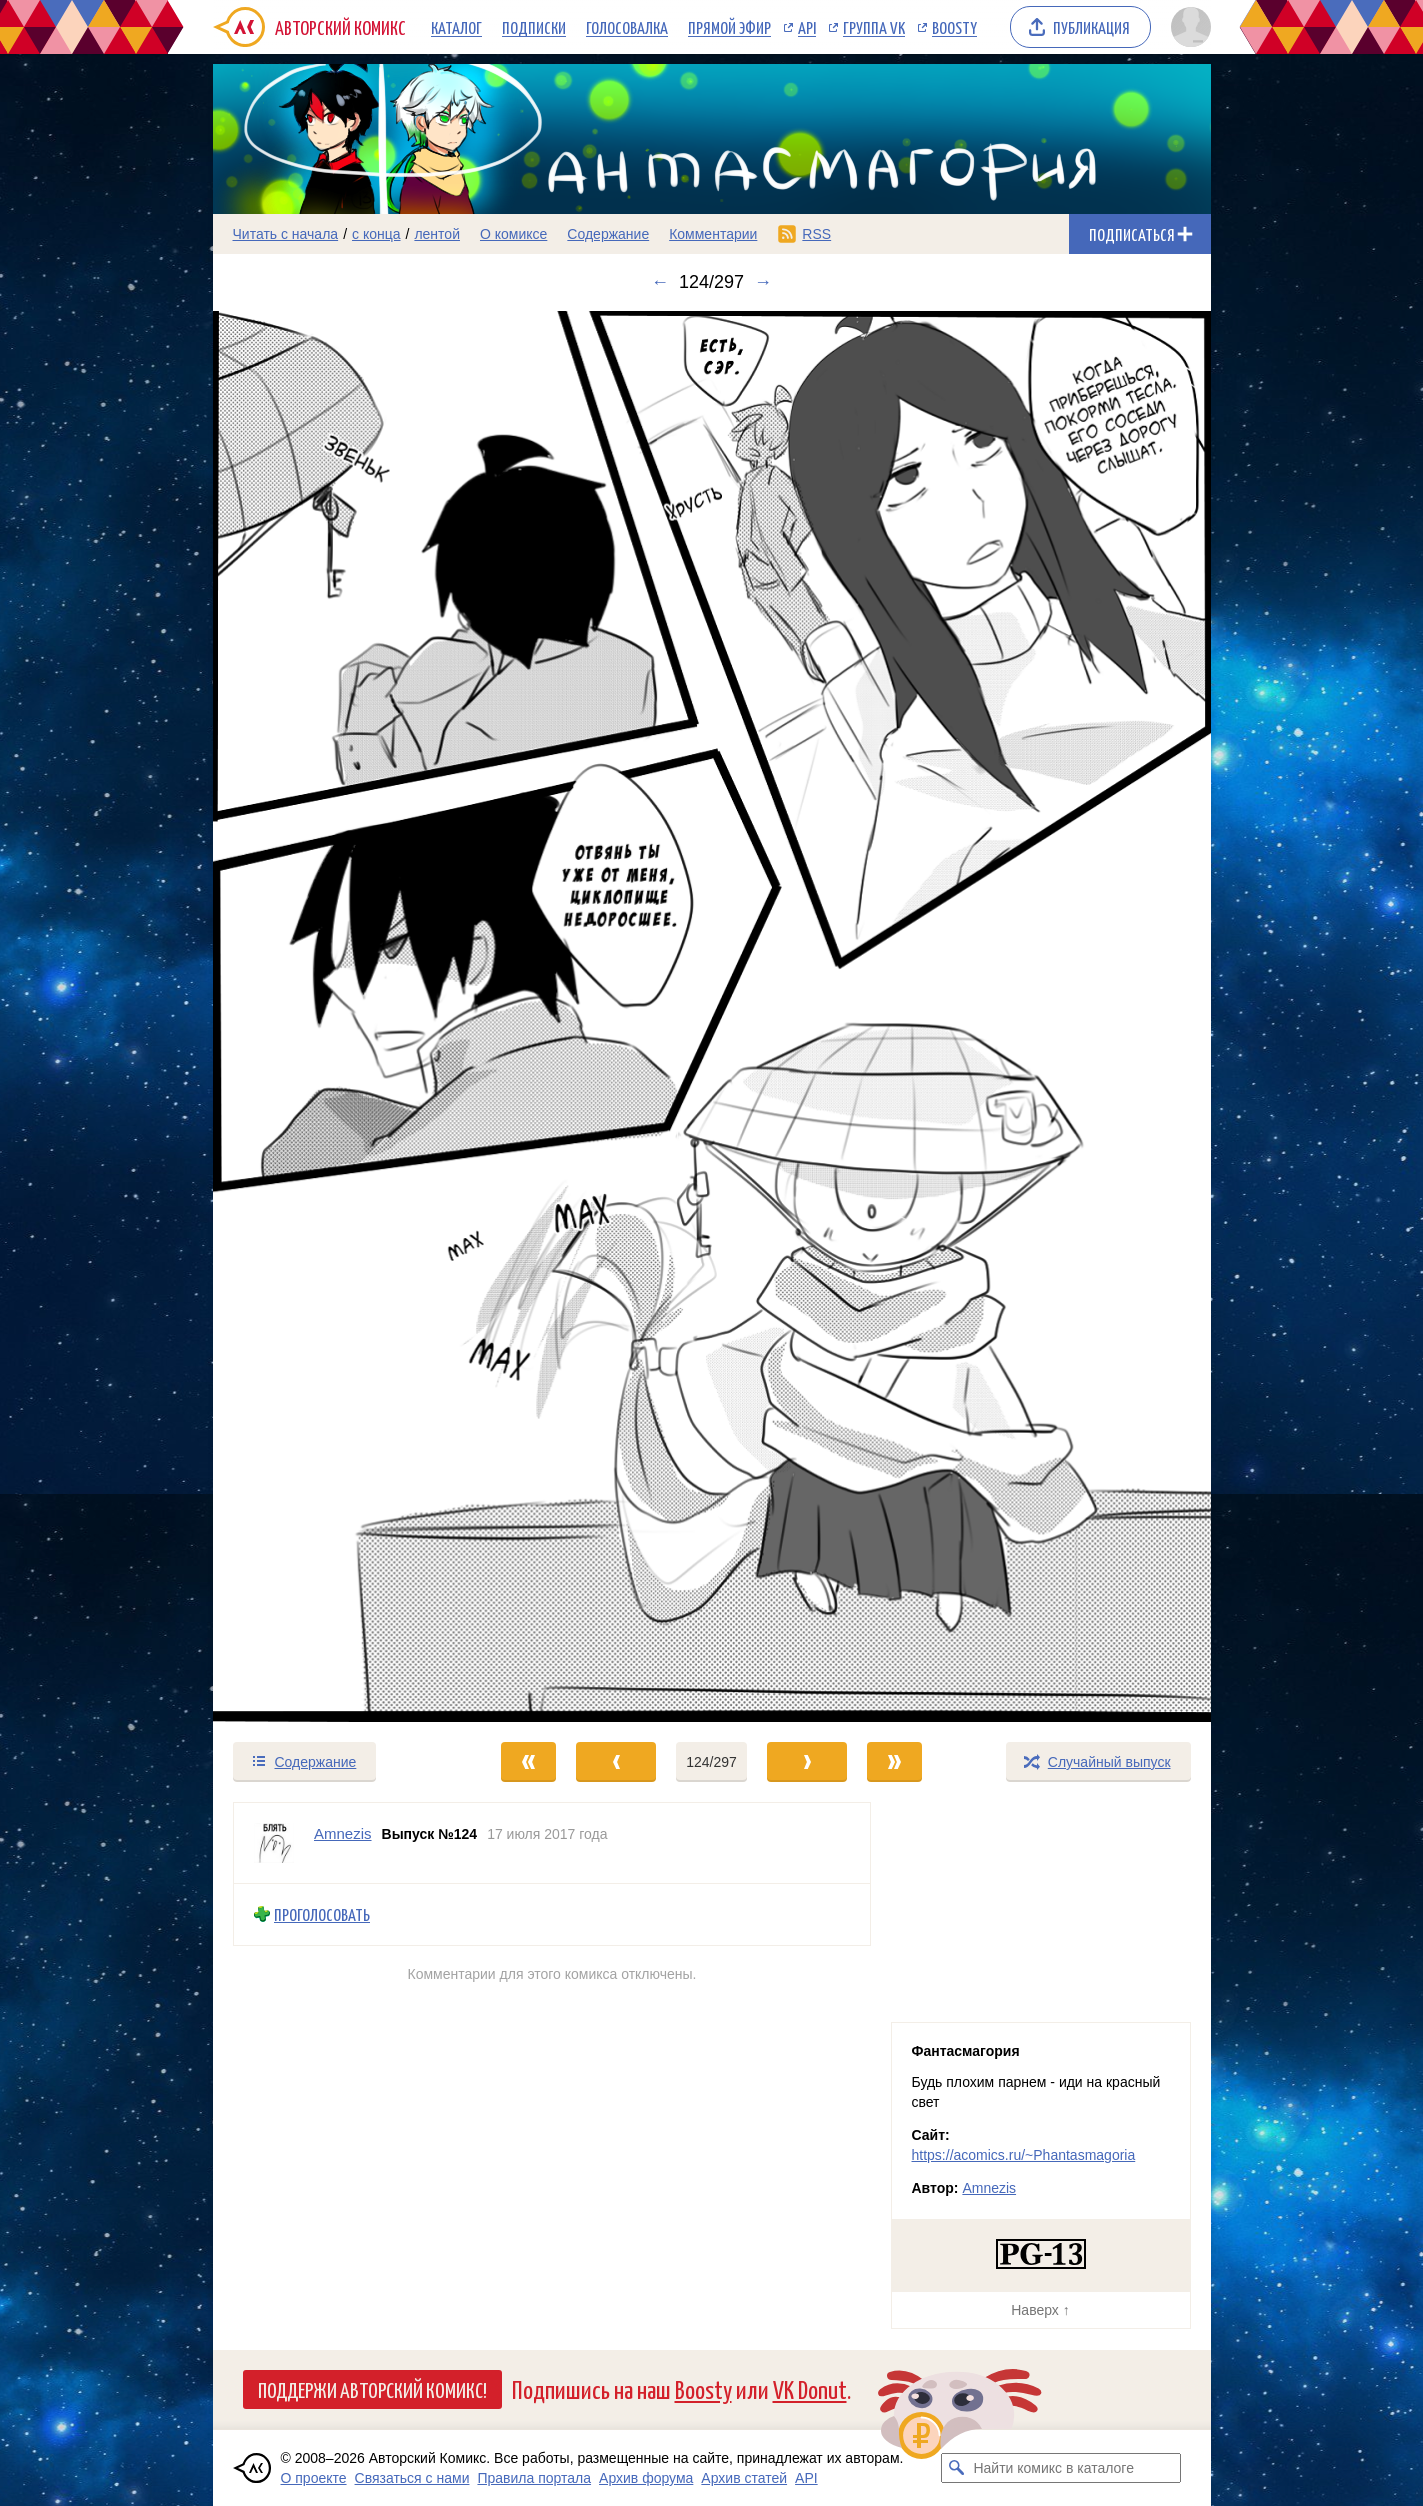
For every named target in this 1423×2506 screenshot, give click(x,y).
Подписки (534, 27)
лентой (437, 234)
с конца (376, 234)
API (807, 27)
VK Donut (810, 2388)
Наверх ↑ (1040, 2310)
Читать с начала (286, 234)
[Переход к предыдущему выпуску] (338, 1016)
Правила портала (534, 2478)
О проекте (314, 2478)
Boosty (954, 27)
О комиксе (513, 234)
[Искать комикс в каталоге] (956, 2468)
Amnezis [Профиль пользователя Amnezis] (343, 1833)
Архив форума (646, 2478)
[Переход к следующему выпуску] (712, 1016)
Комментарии (713, 234)
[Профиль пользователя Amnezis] (274, 1843)
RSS (816, 234)
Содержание (608, 234)
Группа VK (874, 27)
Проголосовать (322, 1914)
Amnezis (989, 2188)
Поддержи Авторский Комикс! (372, 2389)
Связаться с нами (412, 2478)
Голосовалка (627, 27)
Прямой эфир (729, 27)
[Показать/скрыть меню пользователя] (1187, 27)
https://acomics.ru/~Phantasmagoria (1024, 2155)
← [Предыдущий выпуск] (660, 282)
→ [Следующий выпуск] (763, 282)
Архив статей (744, 2478)
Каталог (456, 27)
